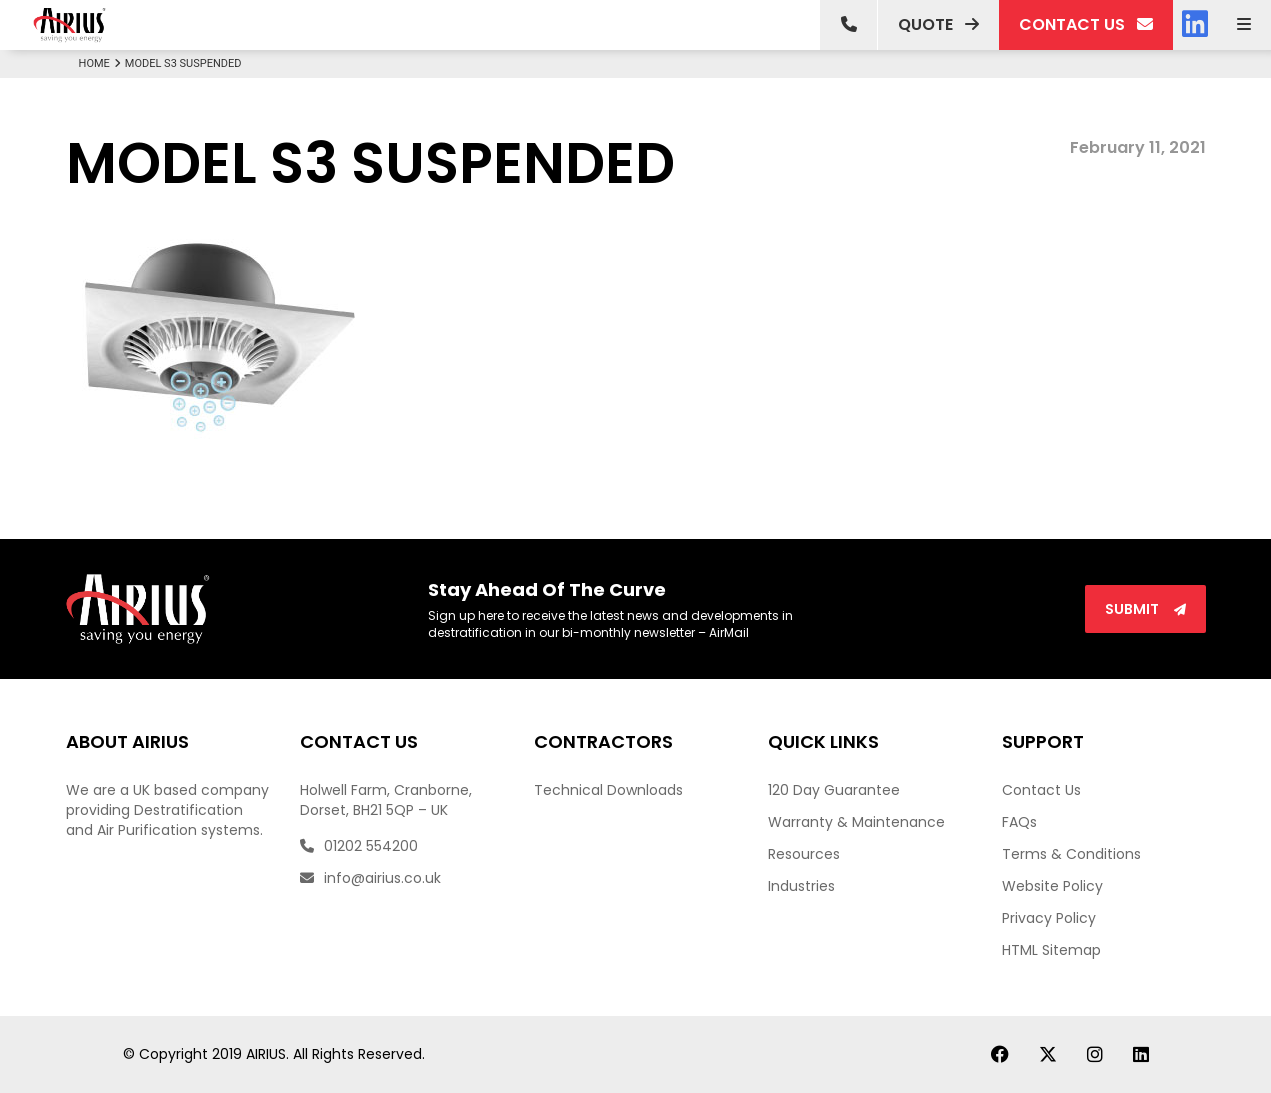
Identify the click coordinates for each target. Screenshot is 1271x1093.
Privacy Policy (1049, 918)
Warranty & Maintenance (856, 822)
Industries (801, 886)
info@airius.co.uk (370, 878)
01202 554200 (359, 846)
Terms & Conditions (1071, 854)
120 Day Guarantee (834, 790)
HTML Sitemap (1051, 950)
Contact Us (1041, 790)
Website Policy (1052, 886)
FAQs (1019, 822)
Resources (804, 854)
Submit (1145, 609)
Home (102, 63)
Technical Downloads (608, 790)
